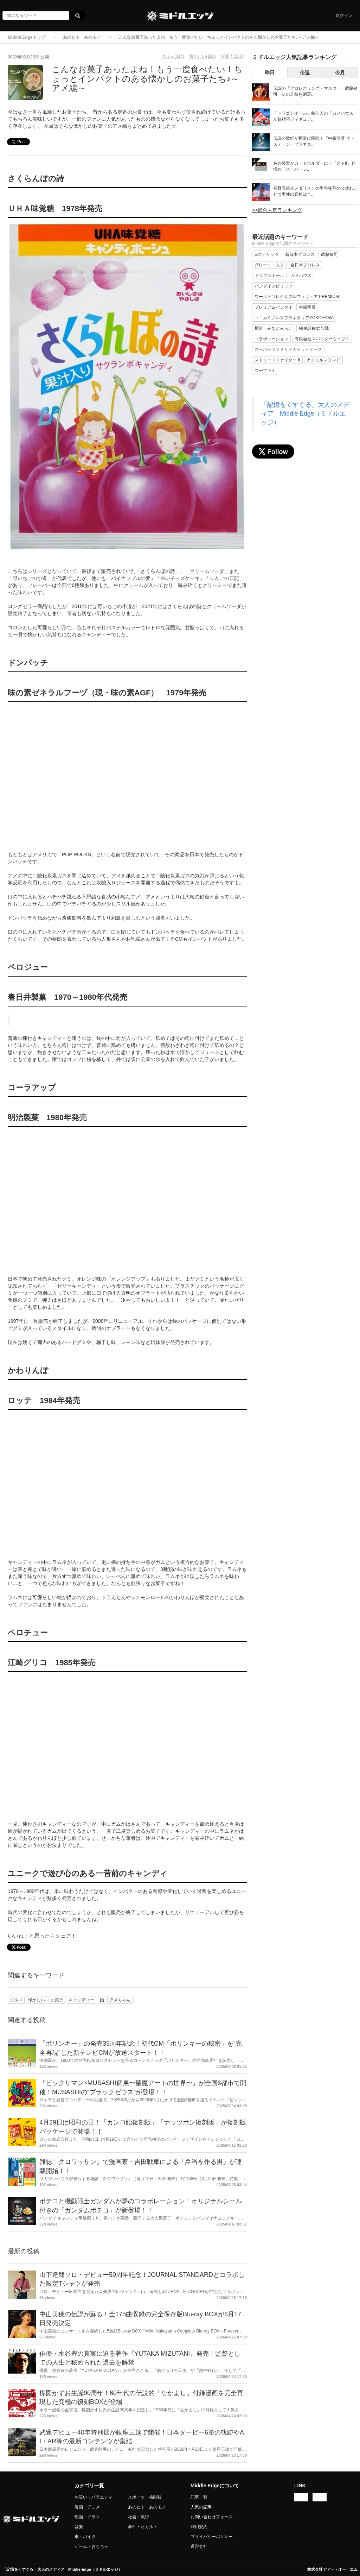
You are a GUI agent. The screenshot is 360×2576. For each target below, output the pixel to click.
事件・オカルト (143, 2526)
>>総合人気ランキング (277, 210)
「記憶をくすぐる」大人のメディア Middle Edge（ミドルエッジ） (305, 413)
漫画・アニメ (87, 2507)
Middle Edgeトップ (26, 37)
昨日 (270, 72)
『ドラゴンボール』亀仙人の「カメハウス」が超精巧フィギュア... (315, 116)
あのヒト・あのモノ (82, 37)
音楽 (79, 2526)
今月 (340, 72)
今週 (305, 72)
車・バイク (85, 2536)
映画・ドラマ (87, 2516)
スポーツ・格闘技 (145, 2497)
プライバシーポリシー (212, 2536)
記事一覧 (199, 2497)
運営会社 (199, 2546)
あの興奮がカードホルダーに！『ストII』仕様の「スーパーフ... (314, 166)
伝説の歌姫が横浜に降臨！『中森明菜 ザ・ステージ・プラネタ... (313, 141)
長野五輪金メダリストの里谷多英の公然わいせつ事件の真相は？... (315, 191)
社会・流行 (138, 2516)
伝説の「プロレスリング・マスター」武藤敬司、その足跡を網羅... (315, 91)
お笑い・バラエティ (93, 2497)
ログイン (343, 15)
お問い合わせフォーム (212, 2516)
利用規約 (199, 2526)
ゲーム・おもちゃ (91, 2546)
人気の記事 (201, 2507)
